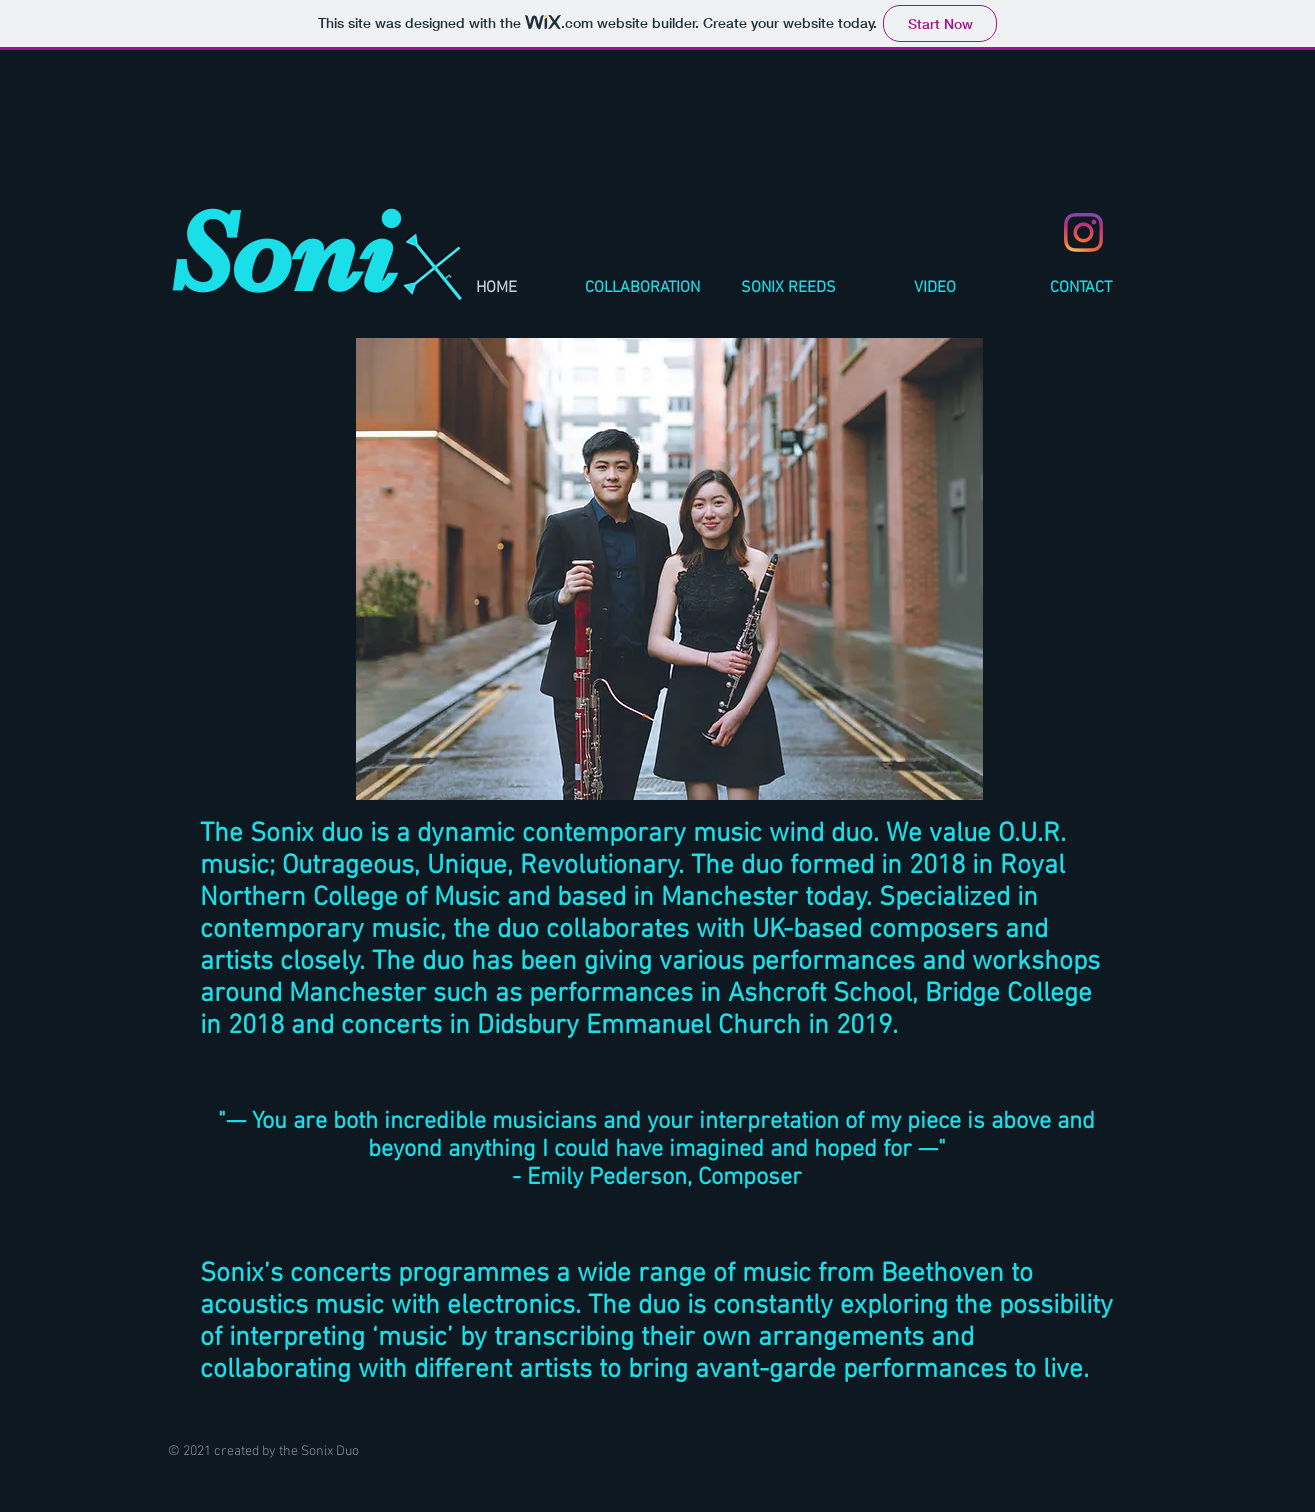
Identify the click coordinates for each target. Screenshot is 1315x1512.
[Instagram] (1083, 232)
